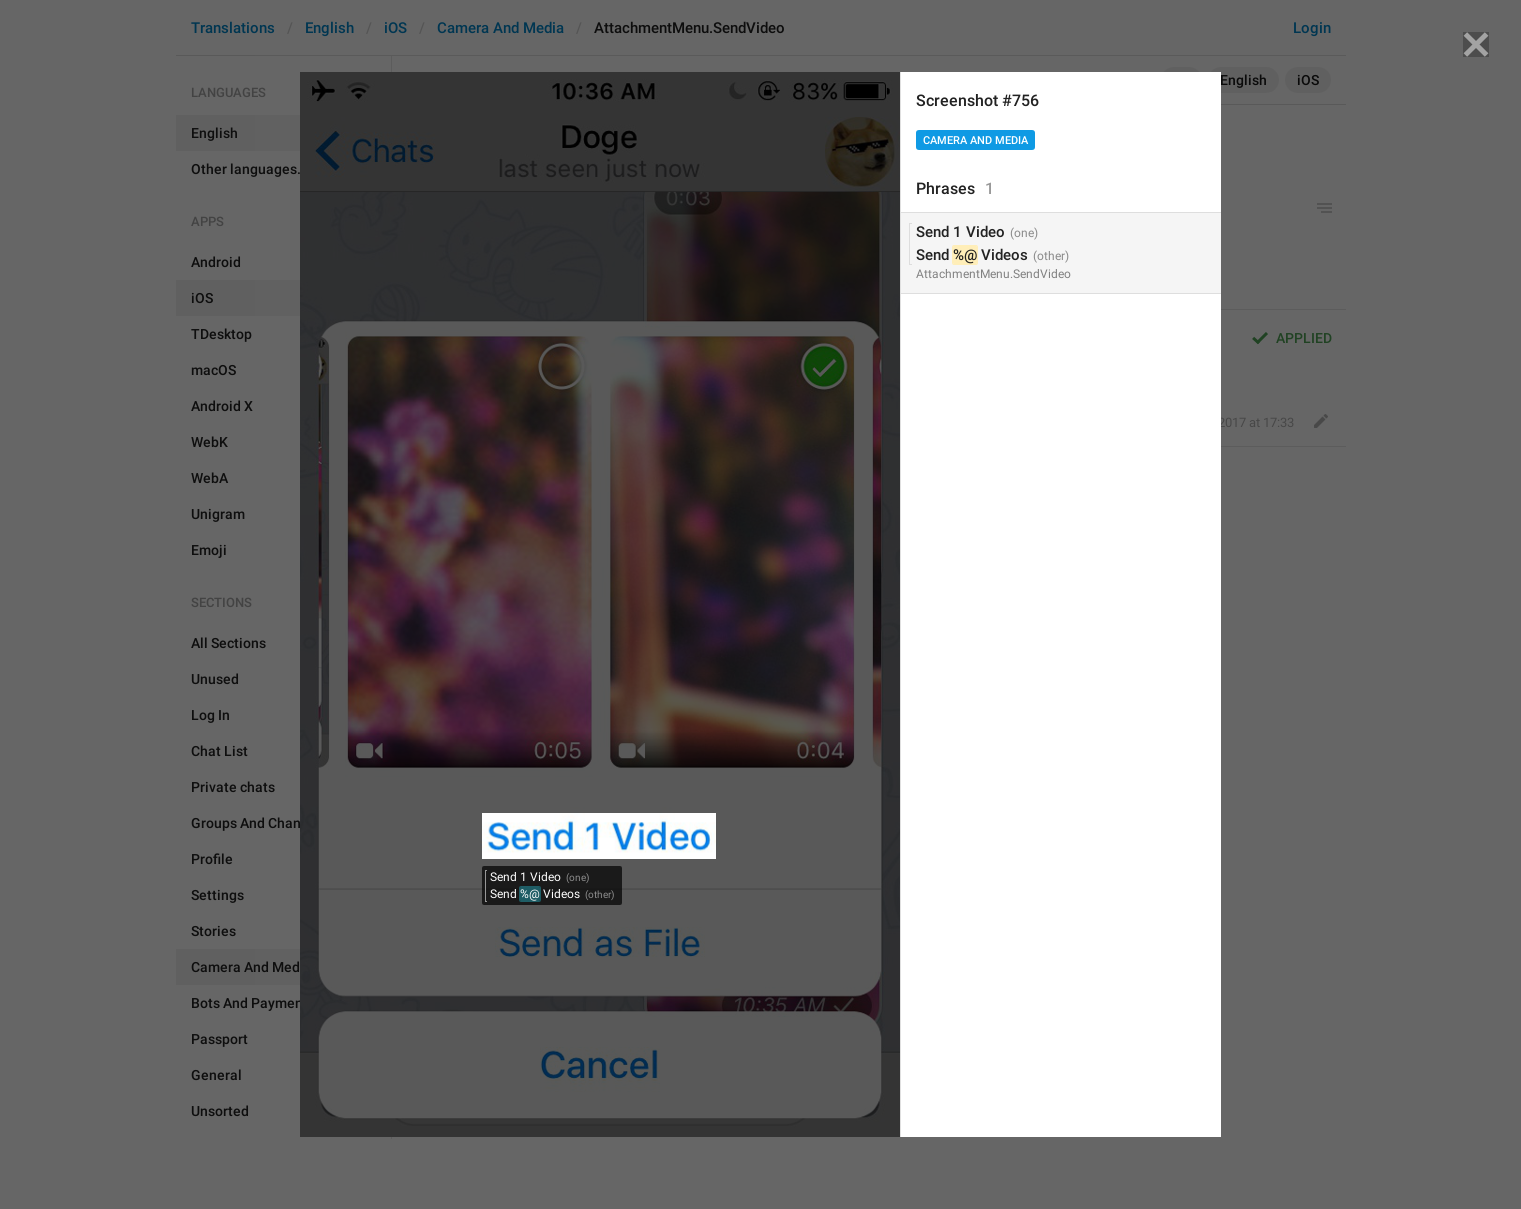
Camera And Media (975, 140)
